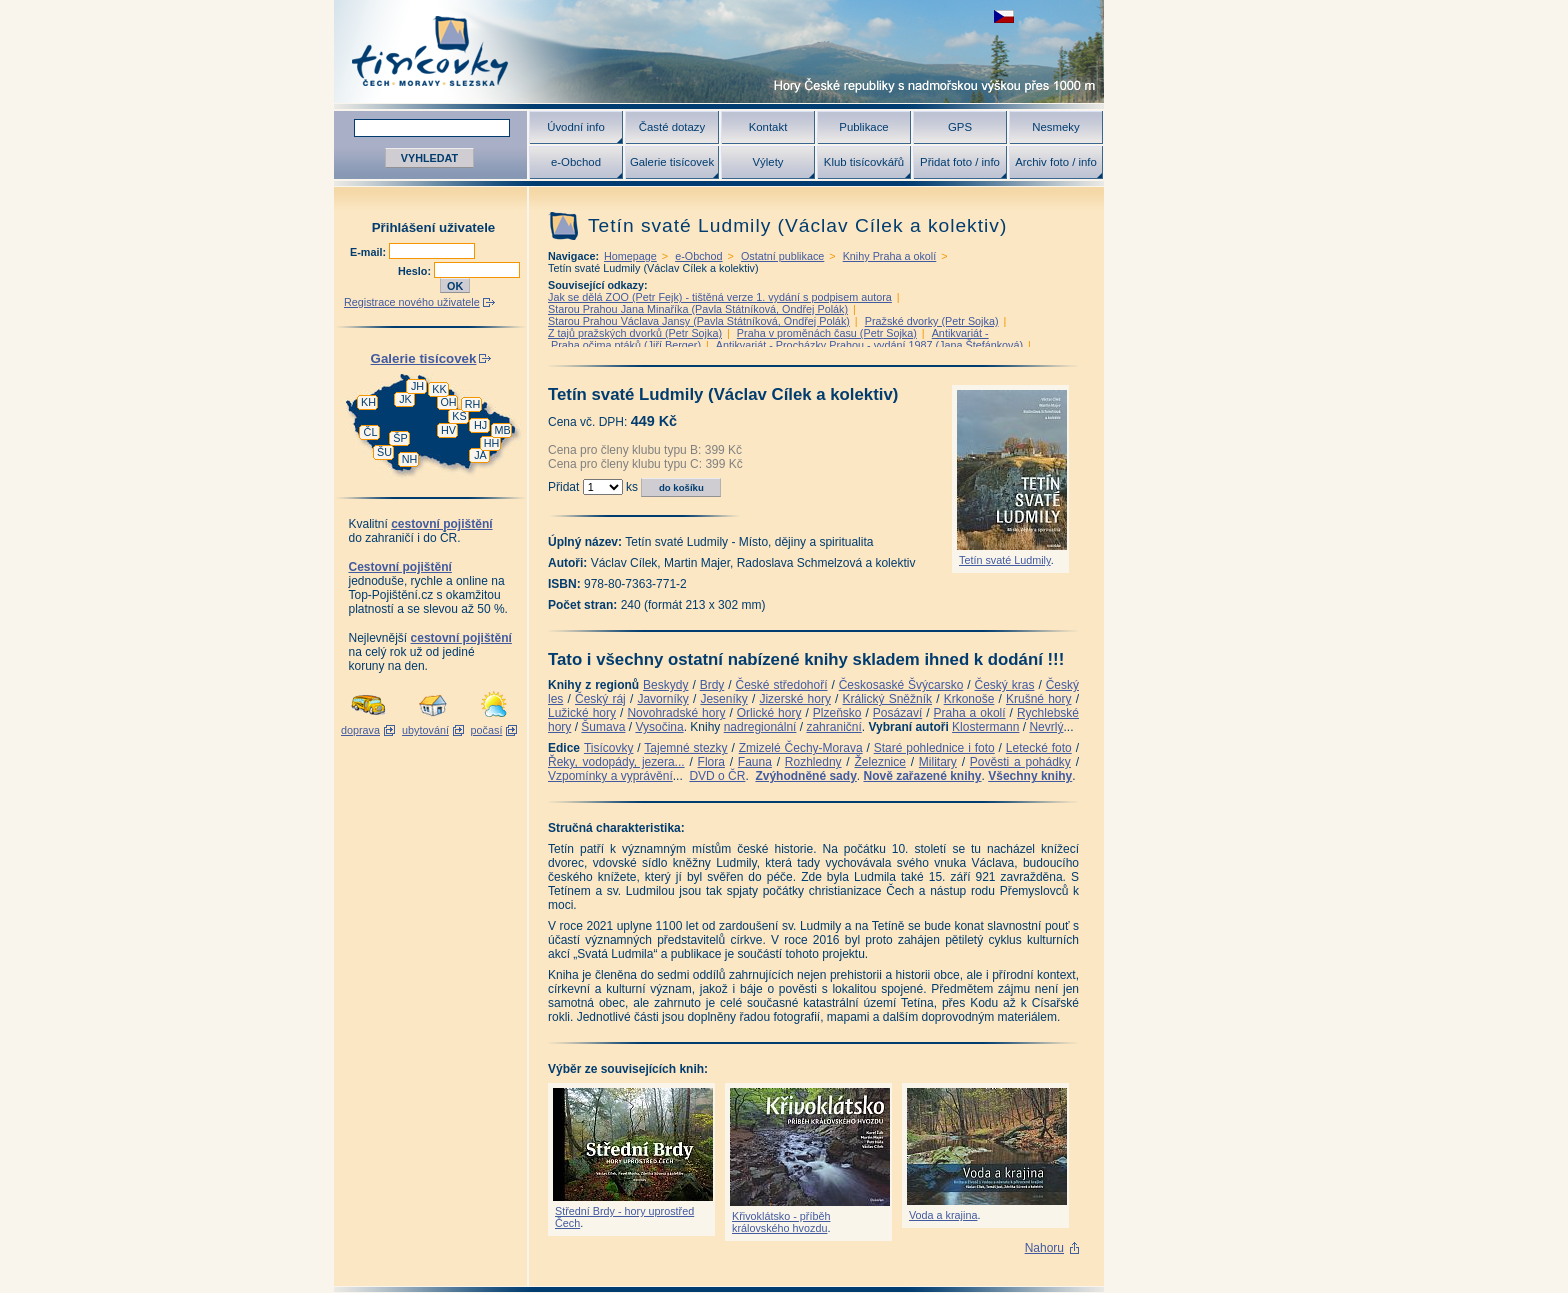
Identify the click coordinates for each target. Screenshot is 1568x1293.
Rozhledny (813, 762)
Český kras (1005, 685)
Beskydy (665, 685)
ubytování (425, 730)
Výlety (767, 162)
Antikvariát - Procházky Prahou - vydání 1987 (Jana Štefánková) (869, 345)
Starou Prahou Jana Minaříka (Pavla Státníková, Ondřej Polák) (698, 309)
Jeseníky (723, 699)
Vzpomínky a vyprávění (610, 776)
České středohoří (782, 685)
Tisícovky (609, 748)
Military (938, 762)
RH (473, 404)
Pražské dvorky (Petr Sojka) (932, 321)
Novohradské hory (676, 713)
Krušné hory (1039, 699)
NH (410, 459)
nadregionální (760, 727)
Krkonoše (969, 699)
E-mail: (369, 252)
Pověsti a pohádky (1020, 762)
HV (448, 430)
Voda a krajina (943, 1215)
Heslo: (416, 271)
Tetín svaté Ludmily (1005, 560)
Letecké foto (1039, 748)
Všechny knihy (1030, 776)
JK (405, 399)
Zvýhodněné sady (805, 776)
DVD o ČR (717, 776)
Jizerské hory (795, 699)
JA (480, 455)
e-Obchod (576, 162)
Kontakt (768, 127)
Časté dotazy (672, 127)
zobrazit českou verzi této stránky (1004, 16)
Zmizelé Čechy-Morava (801, 748)
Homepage (630, 256)
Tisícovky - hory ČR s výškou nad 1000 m (719, 51)
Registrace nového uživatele (412, 302)
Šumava (603, 727)
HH (492, 443)
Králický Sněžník (888, 699)
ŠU (384, 452)
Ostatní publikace (782, 256)
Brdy (712, 685)
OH (448, 402)
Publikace (863, 127)
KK (439, 389)
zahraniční (833, 727)
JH (417, 386)
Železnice (880, 762)
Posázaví (897, 713)
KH (368, 402)
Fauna (755, 762)
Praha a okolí (970, 713)
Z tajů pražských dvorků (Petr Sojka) (635, 333)
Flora (711, 762)
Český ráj (600, 699)
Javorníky (662, 699)
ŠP (400, 438)
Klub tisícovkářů (864, 162)
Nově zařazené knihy (922, 776)
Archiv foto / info (1056, 162)
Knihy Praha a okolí (890, 256)
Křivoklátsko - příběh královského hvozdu (781, 1222)
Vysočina (659, 727)
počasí (487, 730)
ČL (371, 432)
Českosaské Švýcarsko (901, 685)
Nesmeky (1055, 127)
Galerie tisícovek (672, 162)
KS (459, 416)
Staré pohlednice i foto (934, 748)
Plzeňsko (837, 713)
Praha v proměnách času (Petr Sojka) (827, 333)
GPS (960, 127)
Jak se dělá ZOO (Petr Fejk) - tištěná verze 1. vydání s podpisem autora (720, 297)
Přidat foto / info (960, 162)
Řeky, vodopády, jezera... (616, 762)
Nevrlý (1046, 727)
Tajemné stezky (685, 748)
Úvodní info (576, 127)
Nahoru (1044, 1248)
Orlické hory (769, 713)
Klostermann (985, 727)
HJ (480, 425)
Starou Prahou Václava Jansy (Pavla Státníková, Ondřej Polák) (699, 321)
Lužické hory (582, 713)
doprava (360, 730)
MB (502, 430)
